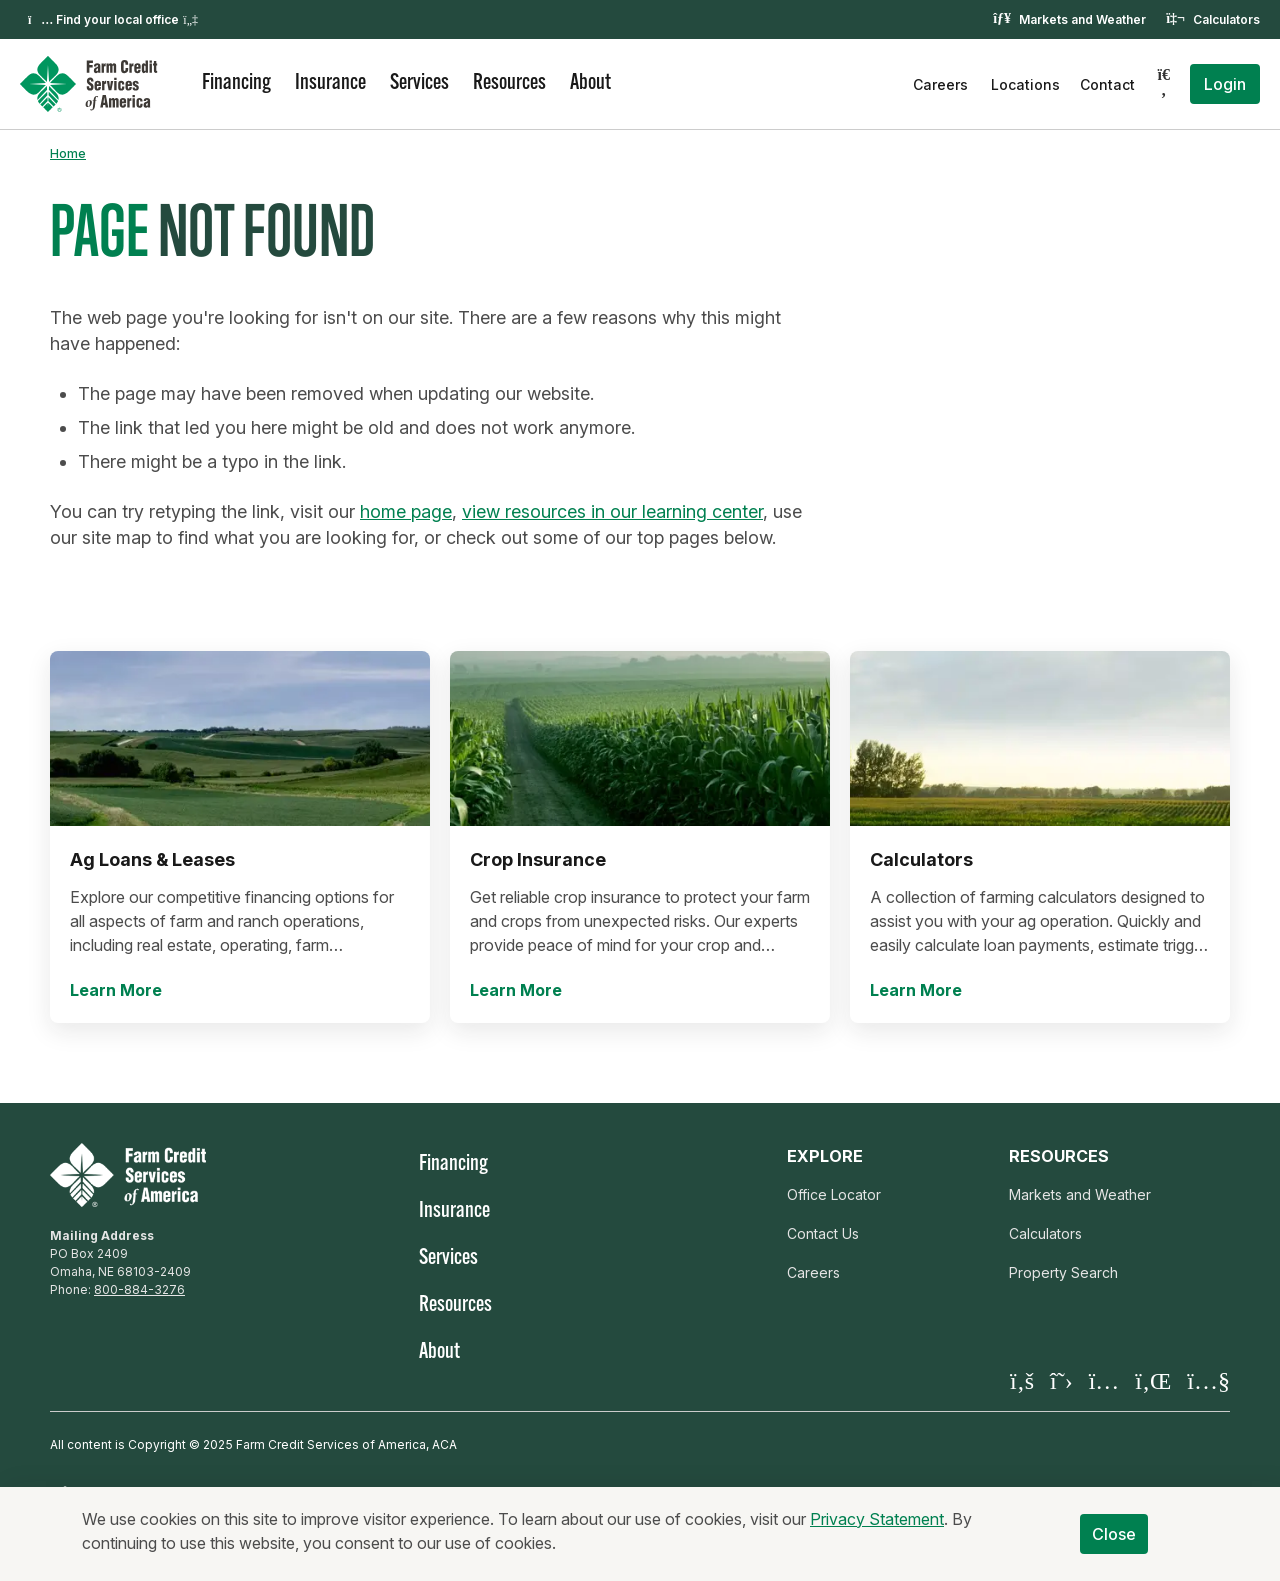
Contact (1107, 84)
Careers (940, 84)
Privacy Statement (877, 1527)
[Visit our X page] (1061, 1380)
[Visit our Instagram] (1104, 1380)
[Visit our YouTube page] (1208, 1380)
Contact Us (823, 1233)
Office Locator (834, 1194)
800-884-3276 (139, 1289)
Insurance (330, 83)
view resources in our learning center (612, 511)
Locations (1025, 84)
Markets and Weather (1082, 19)
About (590, 83)
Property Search (1063, 1272)
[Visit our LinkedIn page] (1153, 1380)
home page (406, 511)
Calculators (1226, 19)
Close (1114, 1542)
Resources (509, 83)
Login (1225, 84)
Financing (236, 83)
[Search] (1164, 84)
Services (419, 83)
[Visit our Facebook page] (1022, 1380)
